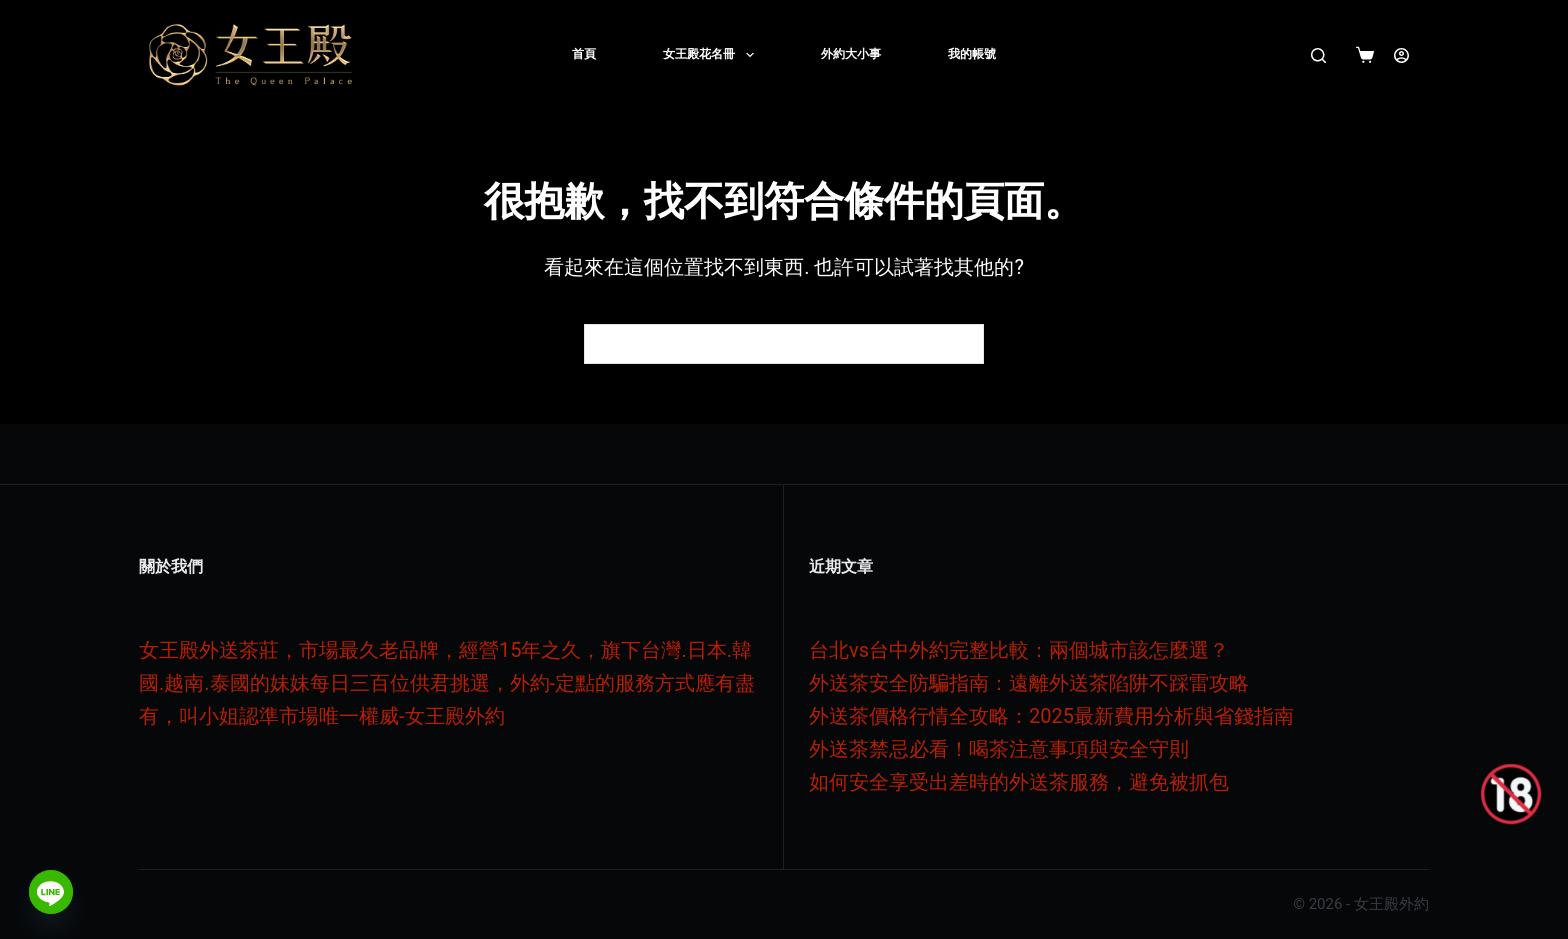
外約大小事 (851, 54)
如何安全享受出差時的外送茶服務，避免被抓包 (1019, 782)
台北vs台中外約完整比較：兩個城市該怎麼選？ (1019, 650)
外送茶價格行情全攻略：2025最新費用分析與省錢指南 (1051, 716)
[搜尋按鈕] (964, 344)
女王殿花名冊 (712, 55)
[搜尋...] (764, 344)
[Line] (51, 892)
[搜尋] (1318, 55)
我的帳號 (972, 54)
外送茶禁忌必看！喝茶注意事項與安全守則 (999, 749)
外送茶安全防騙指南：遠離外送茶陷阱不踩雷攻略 (1029, 683)
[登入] (1401, 55)
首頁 (584, 54)
